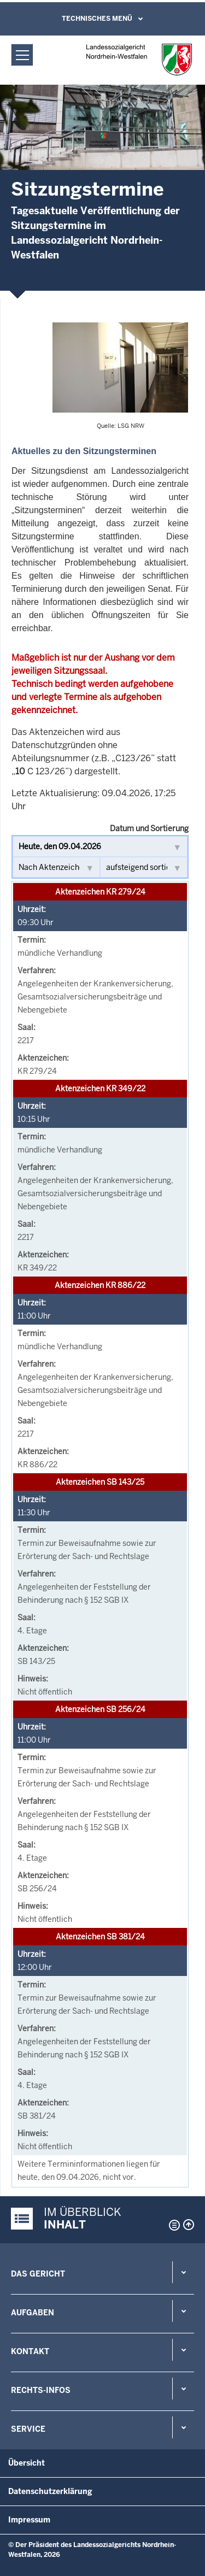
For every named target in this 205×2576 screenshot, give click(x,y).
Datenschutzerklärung (50, 2491)
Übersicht (26, 2463)
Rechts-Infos (41, 2390)
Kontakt (30, 2351)
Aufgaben (32, 2313)
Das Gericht (38, 2274)
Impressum (29, 2520)
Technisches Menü (97, 18)
